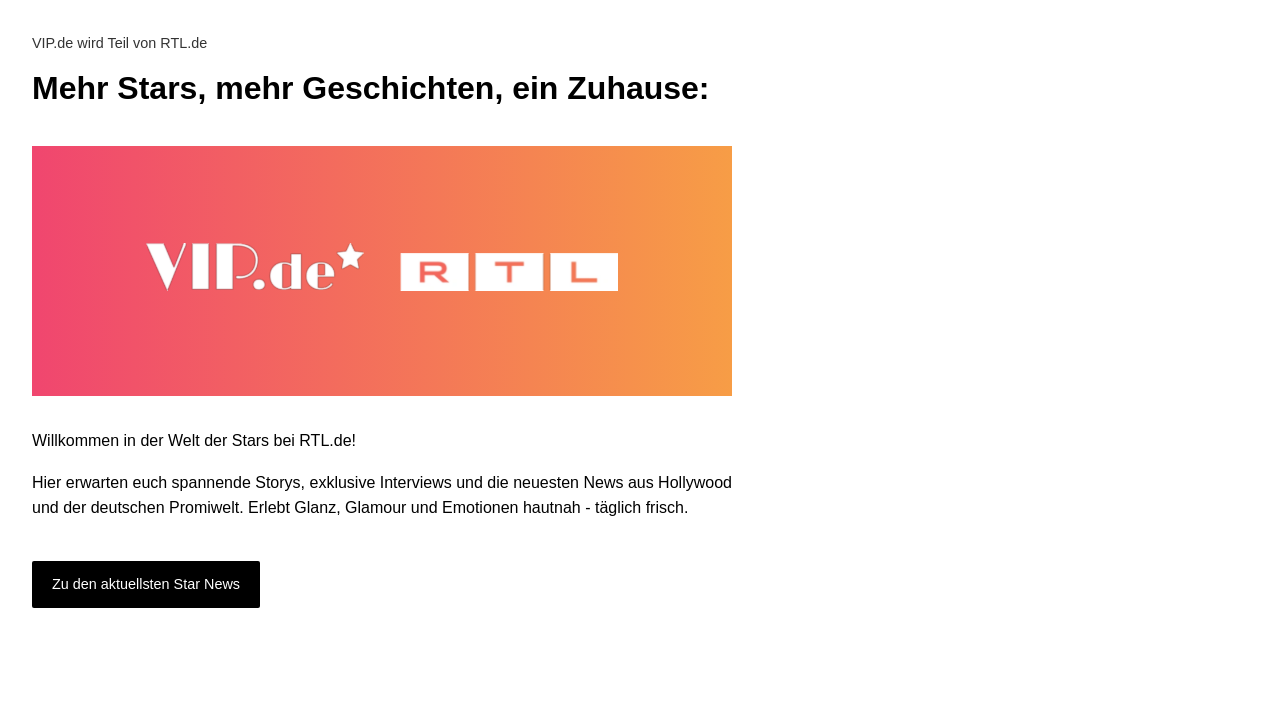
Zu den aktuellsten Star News (146, 584)
